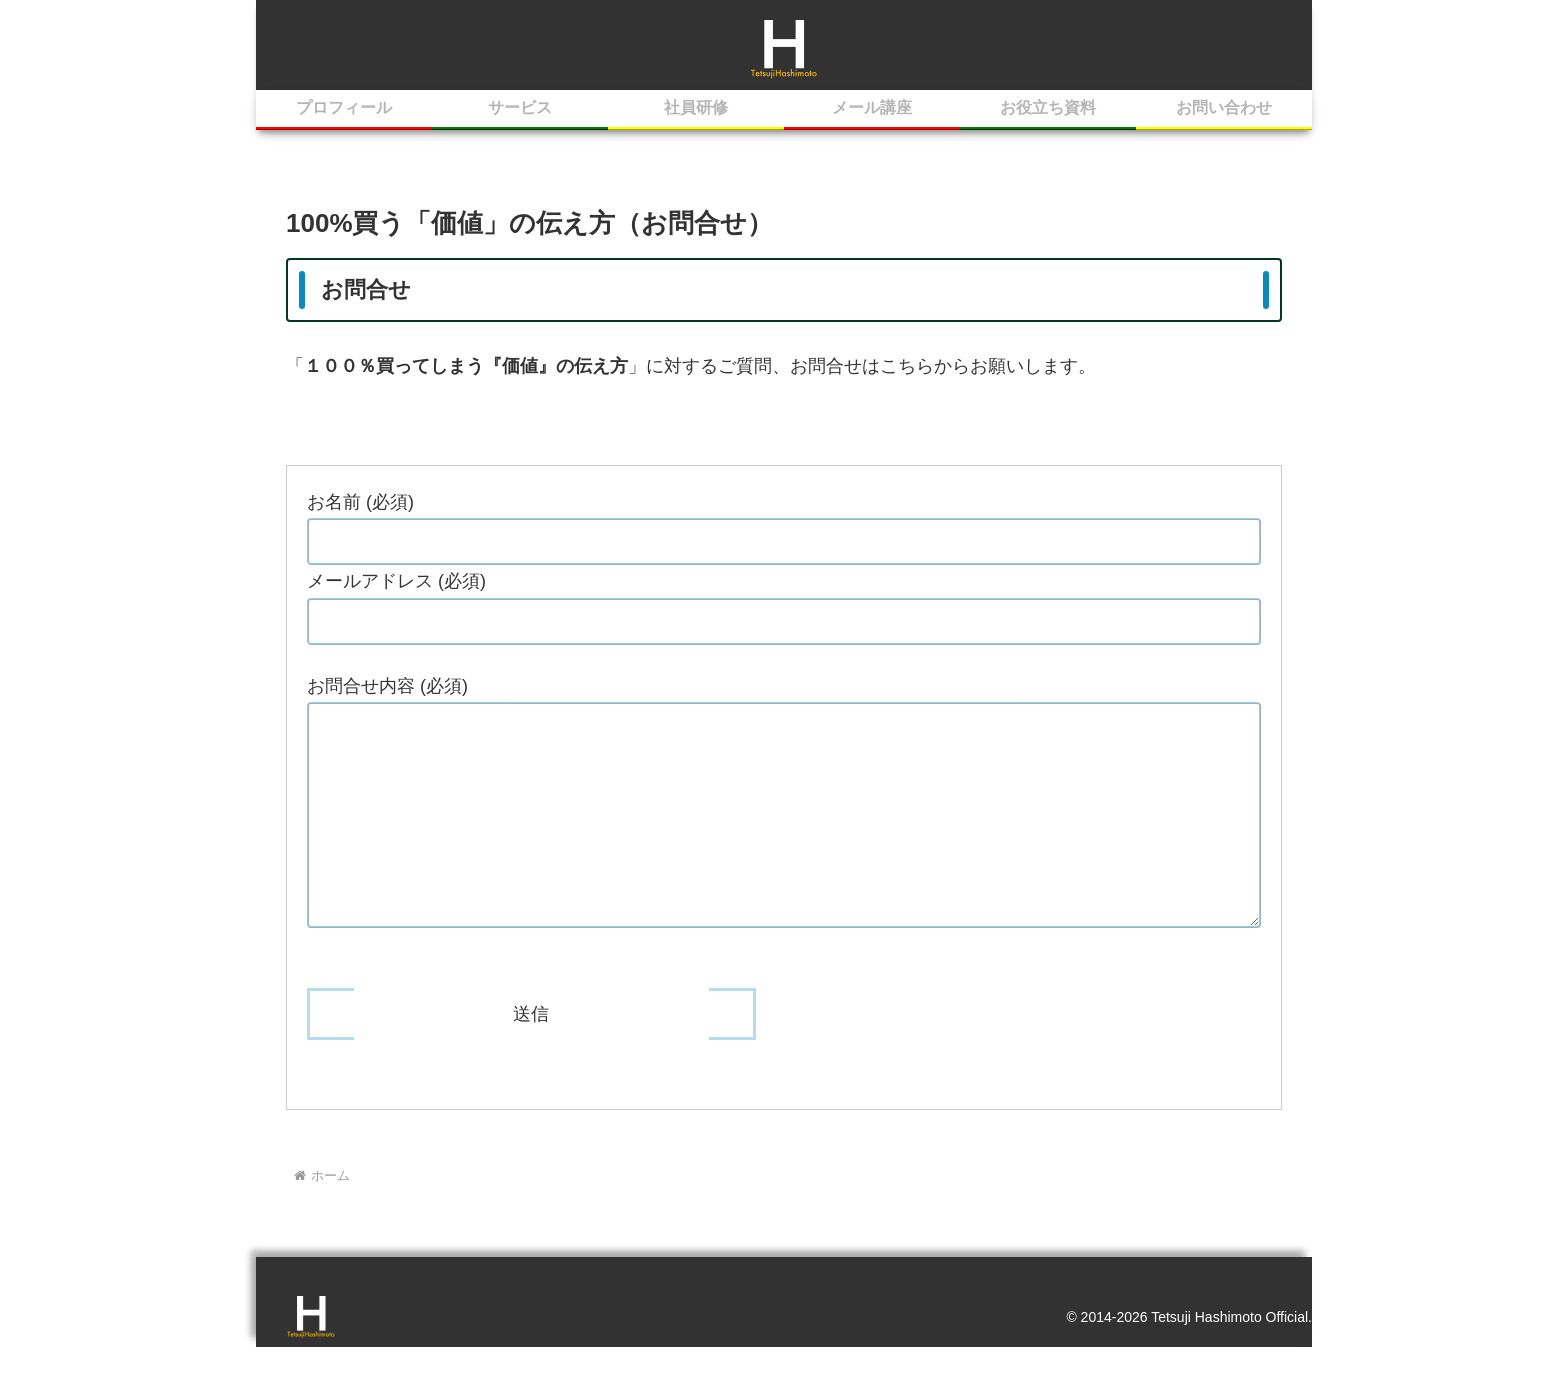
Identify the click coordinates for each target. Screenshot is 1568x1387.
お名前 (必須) (360, 504)
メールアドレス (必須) (396, 584)
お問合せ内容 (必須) (387, 688)
